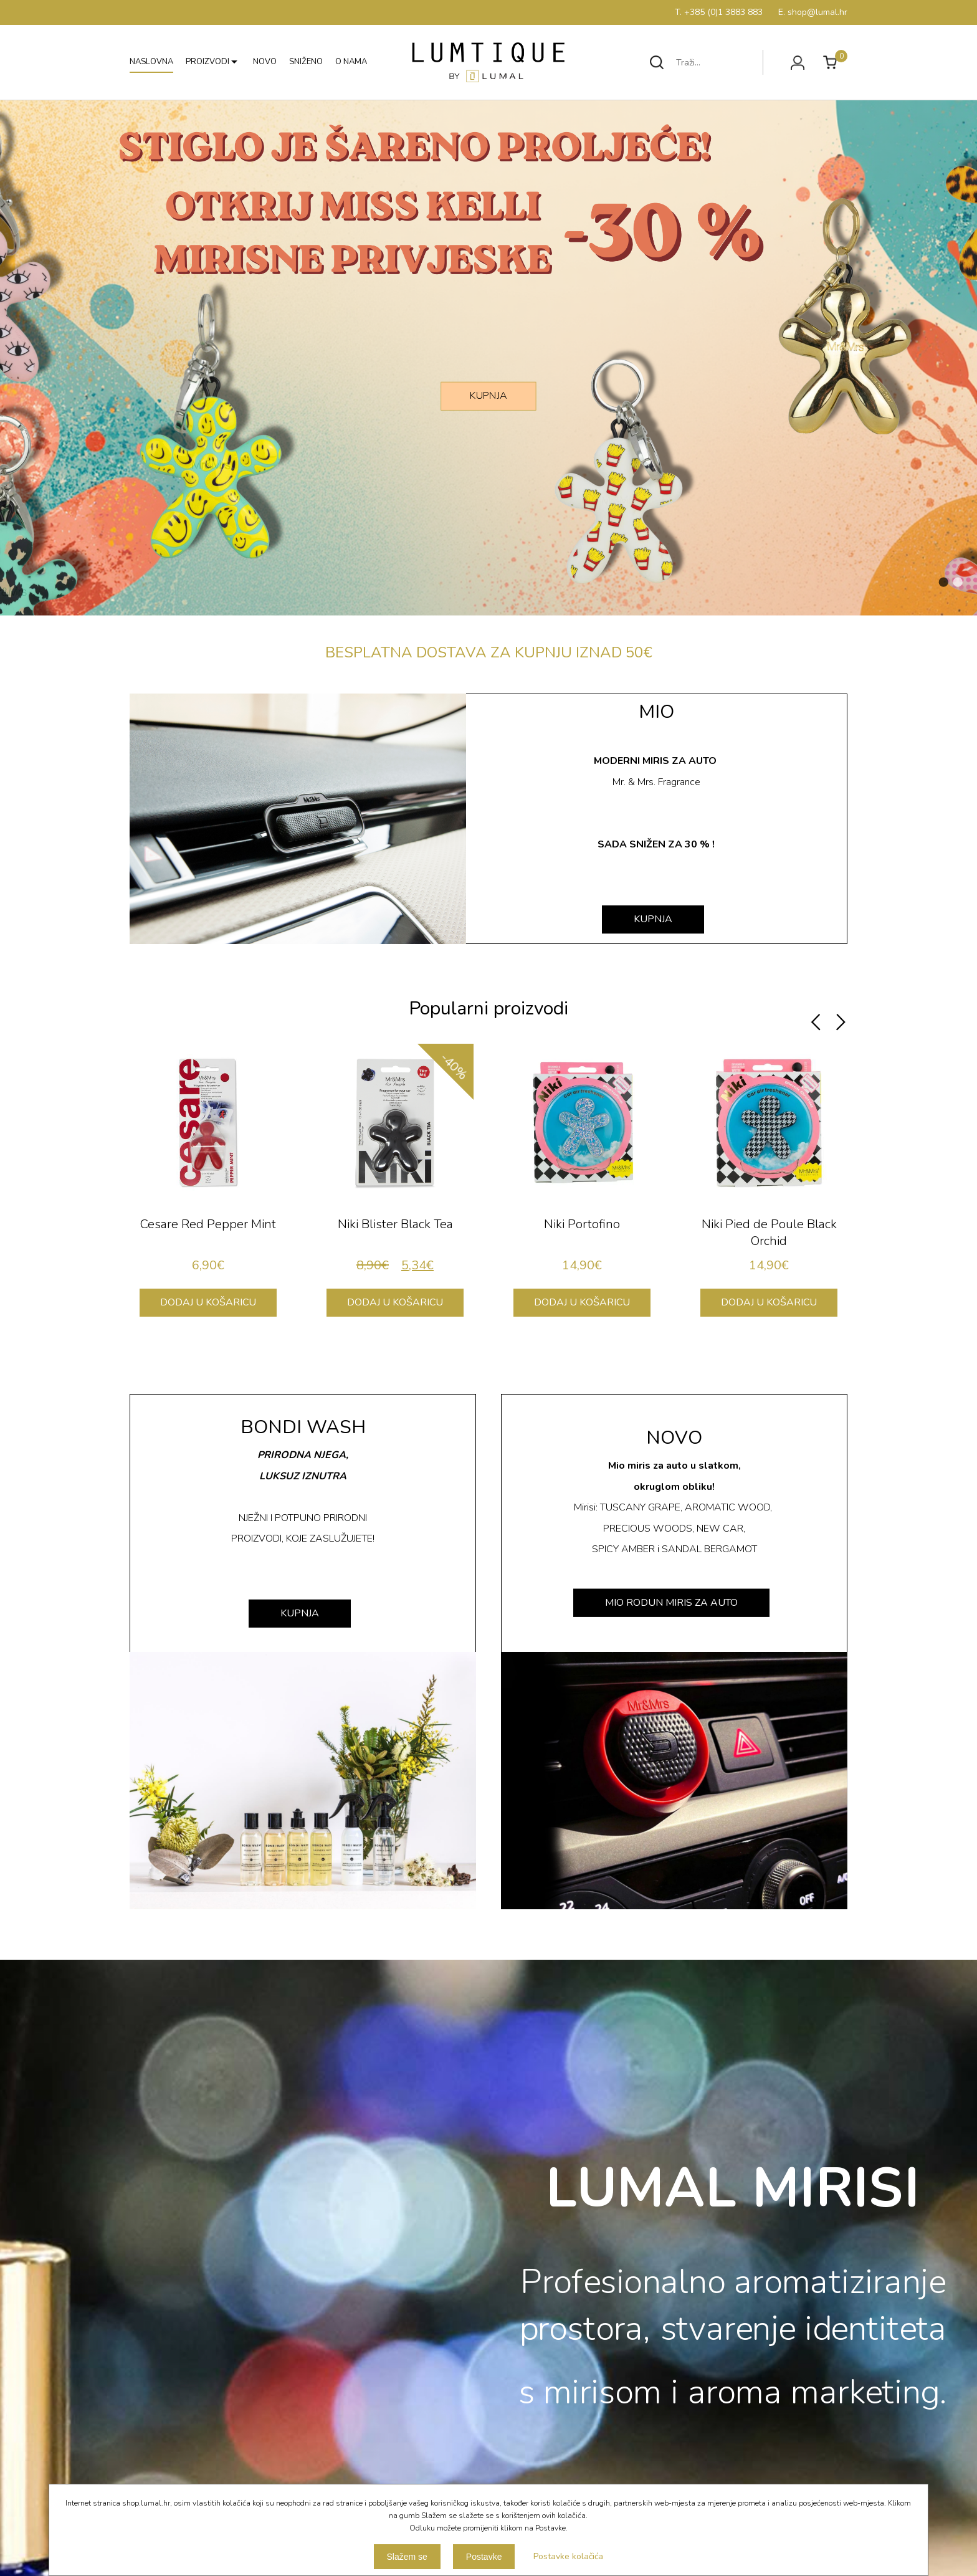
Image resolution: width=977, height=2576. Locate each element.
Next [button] (840, 1022)
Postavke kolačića (568, 2556)
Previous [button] (815, 1022)
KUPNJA (488, 395)
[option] (208, 1186)
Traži (656, 62)
